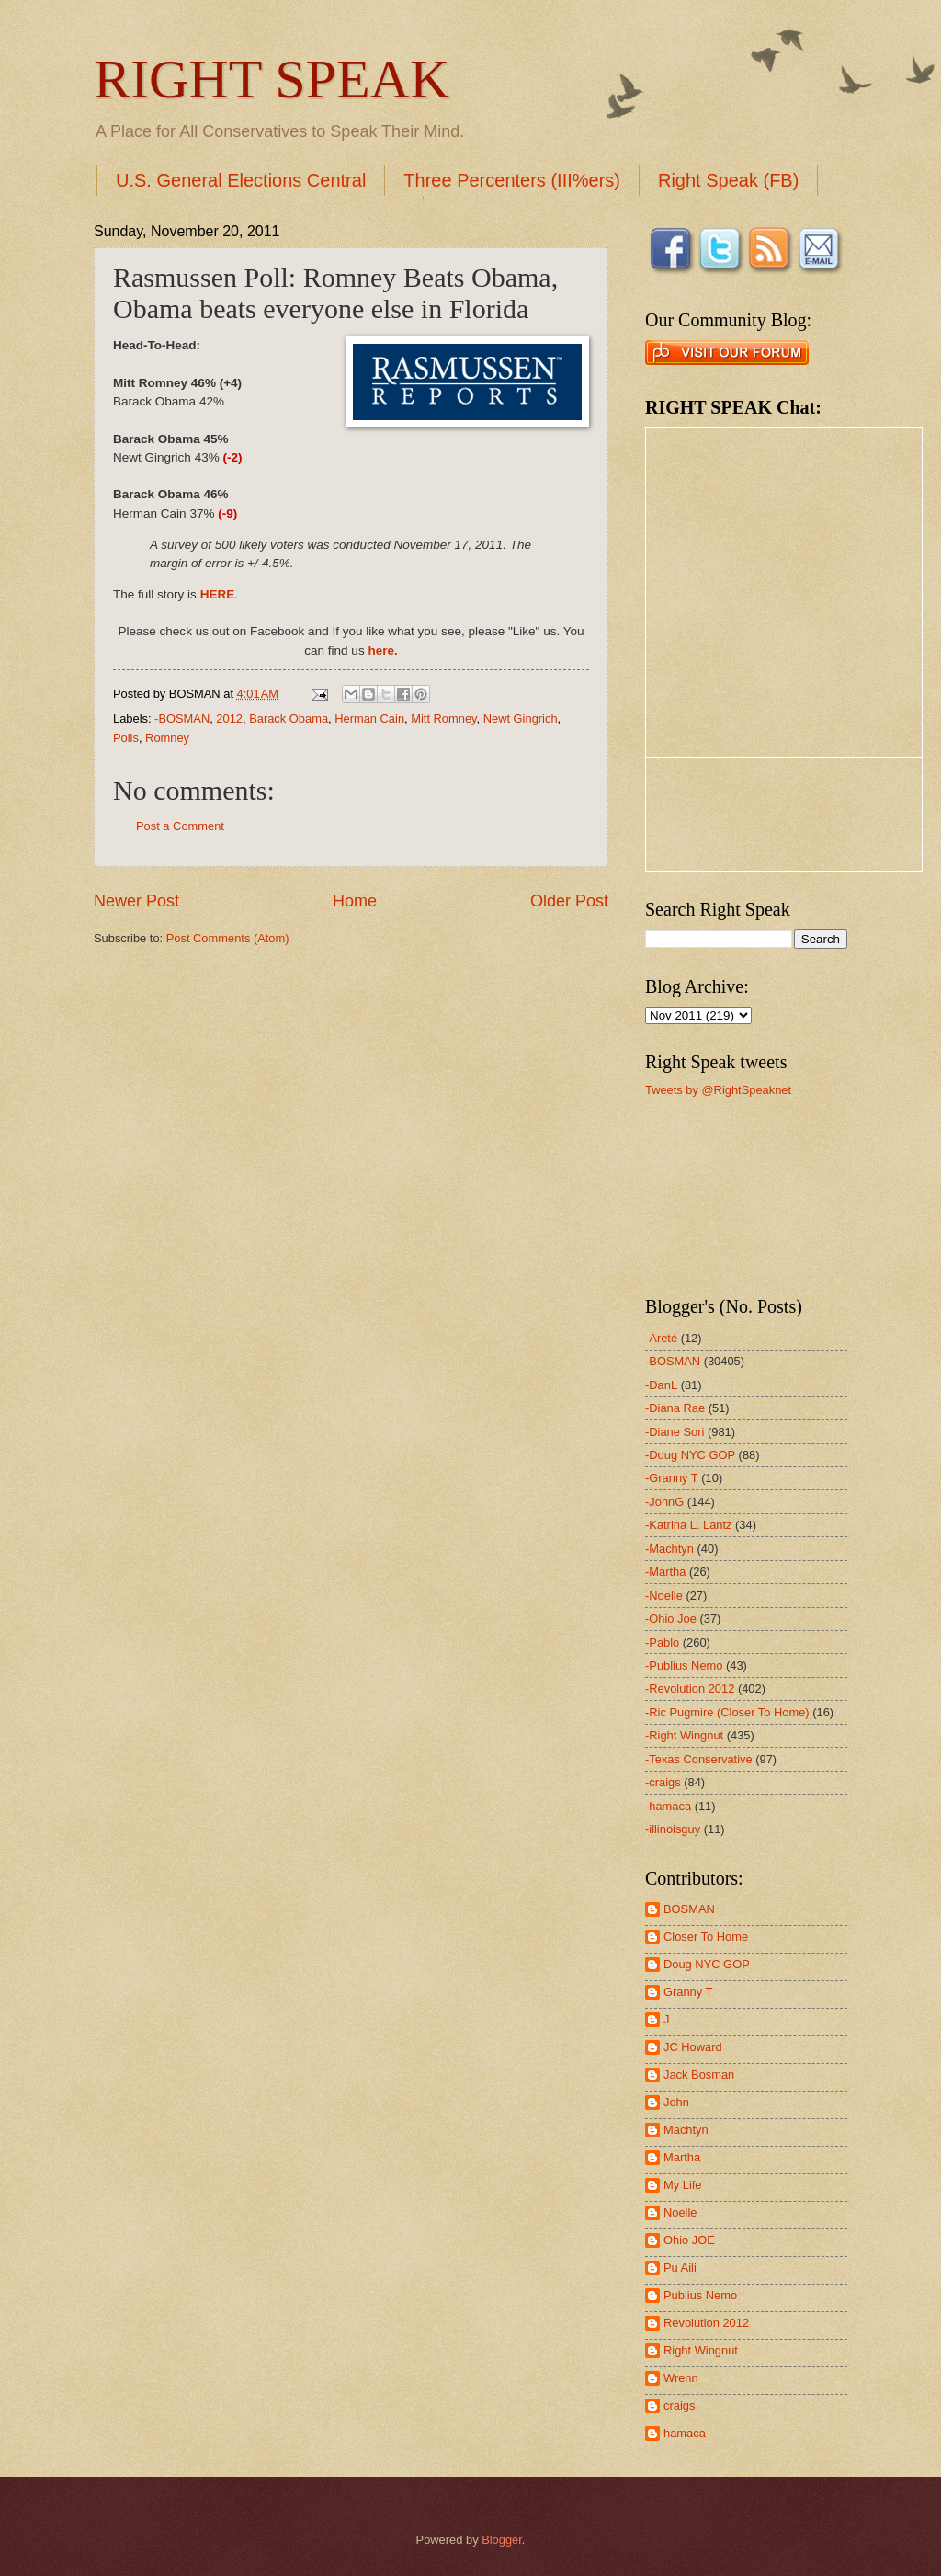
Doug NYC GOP (706, 1964)
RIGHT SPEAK (271, 79)
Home (355, 901)
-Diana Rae (675, 1408)
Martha (681, 2157)
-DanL (661, 1385)
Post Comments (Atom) (227, 938)
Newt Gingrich (520, 718)
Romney (167, 738)
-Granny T (671, 1478)
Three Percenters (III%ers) (511, 180)
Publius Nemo (700, 2295)
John (676, 2102)
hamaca (684, 2433)
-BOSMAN (182, 718)
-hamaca (668, 1806)
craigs (679, 2405)
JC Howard (692, 2047)
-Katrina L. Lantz (688, 1525)
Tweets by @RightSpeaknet (718, 1090)
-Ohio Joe (671, 1618)
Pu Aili (680, 2267)
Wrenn (680, 2378)
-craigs (663, 1782)
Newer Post (136, 901)
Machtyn (686, 2130)
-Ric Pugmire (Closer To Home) (727, 1712)
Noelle (680, 2212)
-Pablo (662, 1642)
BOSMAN (689, 1909)
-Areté (661, 1338)
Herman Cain (369, 718)
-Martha (665, 1572)
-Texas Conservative (699, 1759)
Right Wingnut (700, 2350)
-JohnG (664, 1502)
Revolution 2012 (706, 2323)
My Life (682, 2185)
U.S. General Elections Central (241, 180)
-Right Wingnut (684, 1735)
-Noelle (664, 1595)
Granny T (687, 1992)
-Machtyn (669, 1549)
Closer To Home (705, 1936)
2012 (229, 718)
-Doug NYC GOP (690, 1455)
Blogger (502, 2540)
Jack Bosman (698, 2074)
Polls (126, 738)
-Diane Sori (674, 1432)
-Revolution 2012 (689, 1688)
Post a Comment (180, 826)
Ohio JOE (689, 2240)
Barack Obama (288, 718)
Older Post (569, 901)
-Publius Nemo (683, 1665)
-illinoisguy (672, 1829)
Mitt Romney (443, 718)
